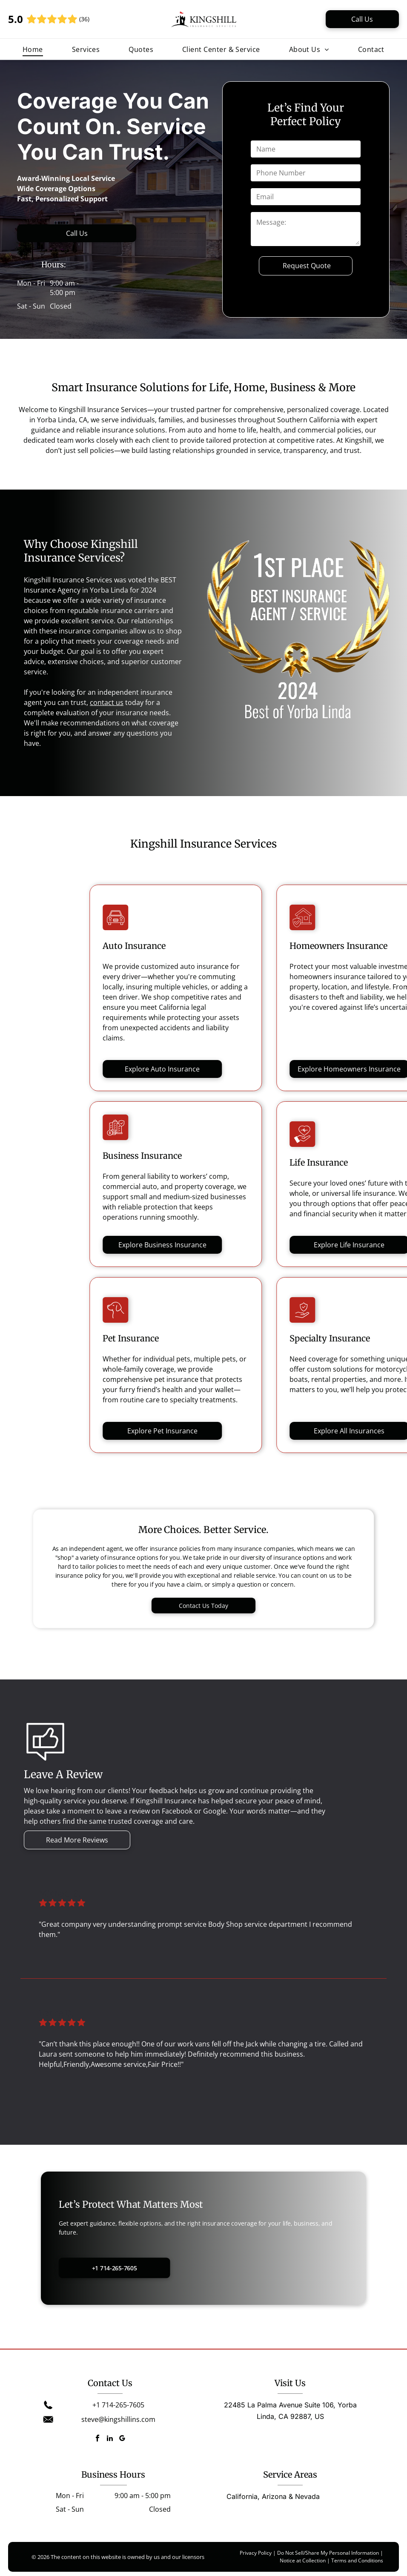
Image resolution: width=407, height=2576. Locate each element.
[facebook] (97, 2439)
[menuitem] (32, 49)
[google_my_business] (122, 2439)
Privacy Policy (256, 2552)
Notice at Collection (303, 2560)
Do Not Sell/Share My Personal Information (328, 2552)
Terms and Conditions (357, 2560)
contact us (106, 702)
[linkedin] (110, 2439)
